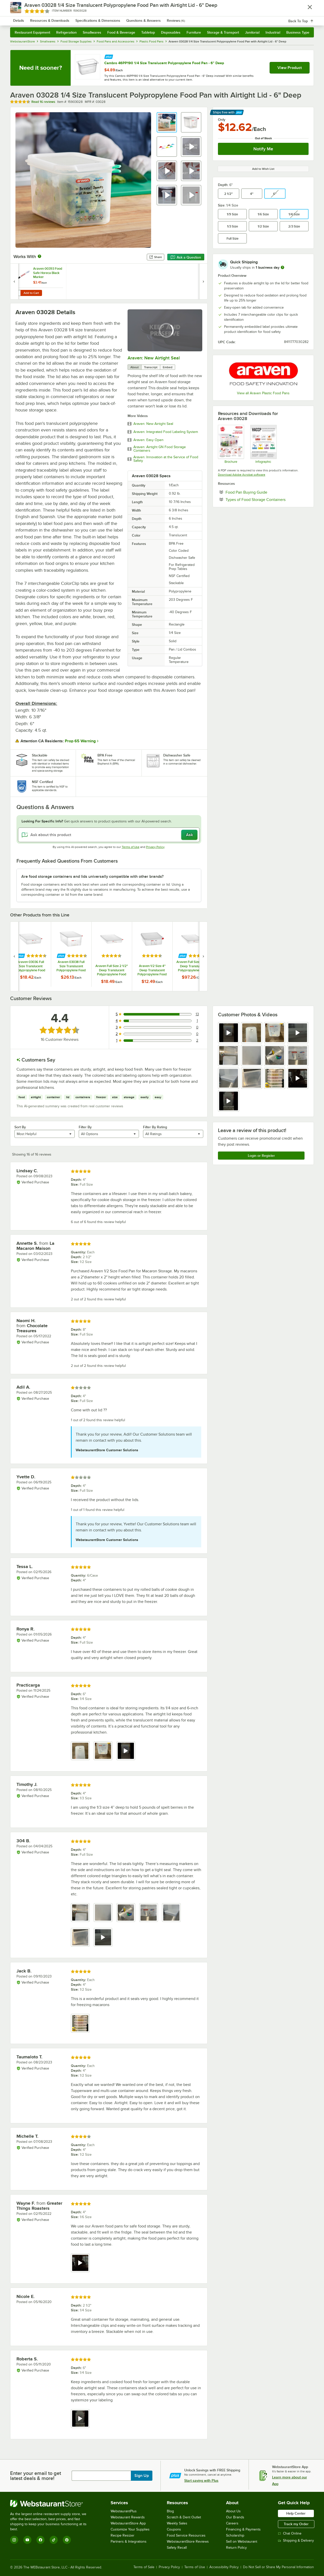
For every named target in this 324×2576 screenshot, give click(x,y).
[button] (167, 122)
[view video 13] (228, 1101)
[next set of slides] (203, 956)
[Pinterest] (67, 2540)
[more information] (282, 267)
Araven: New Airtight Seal (154, 357)
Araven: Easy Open (148, 440)
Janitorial (252, 32)
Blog (170, 2511)
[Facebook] (40, 2540)
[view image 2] (251, 1032)
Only (221, 120)
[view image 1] (80, 1750)
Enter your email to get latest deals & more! (35, 2476)
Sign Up (141, 2475)
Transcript (150, 367)
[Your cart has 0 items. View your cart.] (306, 18)
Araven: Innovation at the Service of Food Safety (165, 459)
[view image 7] (274, 1055)
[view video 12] (297, 1078)
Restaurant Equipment (32, 32)
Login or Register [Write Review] (261, 1156)
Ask (189, 835)
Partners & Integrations (129, 2541)
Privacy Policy (155, 847)
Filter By (85, 1127)
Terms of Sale (143, 2567)
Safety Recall (177, 2547)
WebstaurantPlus (124, 2511)
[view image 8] (297, 1055)
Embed (167, 367)
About (134, 367)
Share (155, 257)
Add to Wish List (263, 169)
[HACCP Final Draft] (263, 444)
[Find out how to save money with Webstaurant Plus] (108, 56)
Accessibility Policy (224, 2567)
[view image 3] (274, 1032)
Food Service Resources (186, 2535)
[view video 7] (103, 1937)
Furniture (194, 32)
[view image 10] (251, 1078)
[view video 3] (125, 1750)
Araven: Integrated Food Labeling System (165, 432)
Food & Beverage (121, 32)
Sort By (20, 1127)
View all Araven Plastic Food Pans (263, 393)
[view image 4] (148, 1912)
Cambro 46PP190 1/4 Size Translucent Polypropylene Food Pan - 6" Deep (164, 63)
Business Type (297, 32)
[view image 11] (274, 1078)
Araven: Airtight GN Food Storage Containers (159, 448)
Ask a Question (186, 257)
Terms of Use (130, 847)
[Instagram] (14, 2540)
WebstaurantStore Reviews (188, 2541)
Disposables (170, 32)
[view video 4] (297, 1032)
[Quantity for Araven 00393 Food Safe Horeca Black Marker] (17, 293)
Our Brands (235, 2517)
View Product (289, 67)
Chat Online (289, 2533)
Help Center (296, 2513)
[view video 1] (228, 1032)
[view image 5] (228, 1055)
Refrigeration (66, 32)
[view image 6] (251, 1055)
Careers (232, 2523)
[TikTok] (54, 2540)
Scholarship (235, 2535)
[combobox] (155, 18)
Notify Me (263, 148)
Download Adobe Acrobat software (241, 474)
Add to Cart (31, 293)
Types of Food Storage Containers (267, 499)
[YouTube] (27, 2540)
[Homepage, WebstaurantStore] (52, 18)
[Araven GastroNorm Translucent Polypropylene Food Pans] (231, 444)
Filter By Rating (155, 1127)
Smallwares (92, 32)
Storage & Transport (223, 32)
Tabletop (148, 32)
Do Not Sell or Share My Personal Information (278, 2567)
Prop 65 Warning (80, 741)
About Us (233, 2511)
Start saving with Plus (201, 2480)
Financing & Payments (243, 2529)
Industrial (273, 32)
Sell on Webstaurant (241, 2541)
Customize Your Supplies (130, 2529)
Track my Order (296, 2524)
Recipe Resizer (122, 2535)
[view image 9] (228, 1078)
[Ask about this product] (108, 835)
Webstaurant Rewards (128, 2517)
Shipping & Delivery (296, 2540)
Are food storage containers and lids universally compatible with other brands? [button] (92, 876)
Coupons (174, 2529)
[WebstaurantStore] (51, 2503)
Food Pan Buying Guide (262, 492)
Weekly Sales (177, 2523)
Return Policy (236, 2547)
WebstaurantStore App (128, 2523)
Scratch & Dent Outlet (184, 2517)
